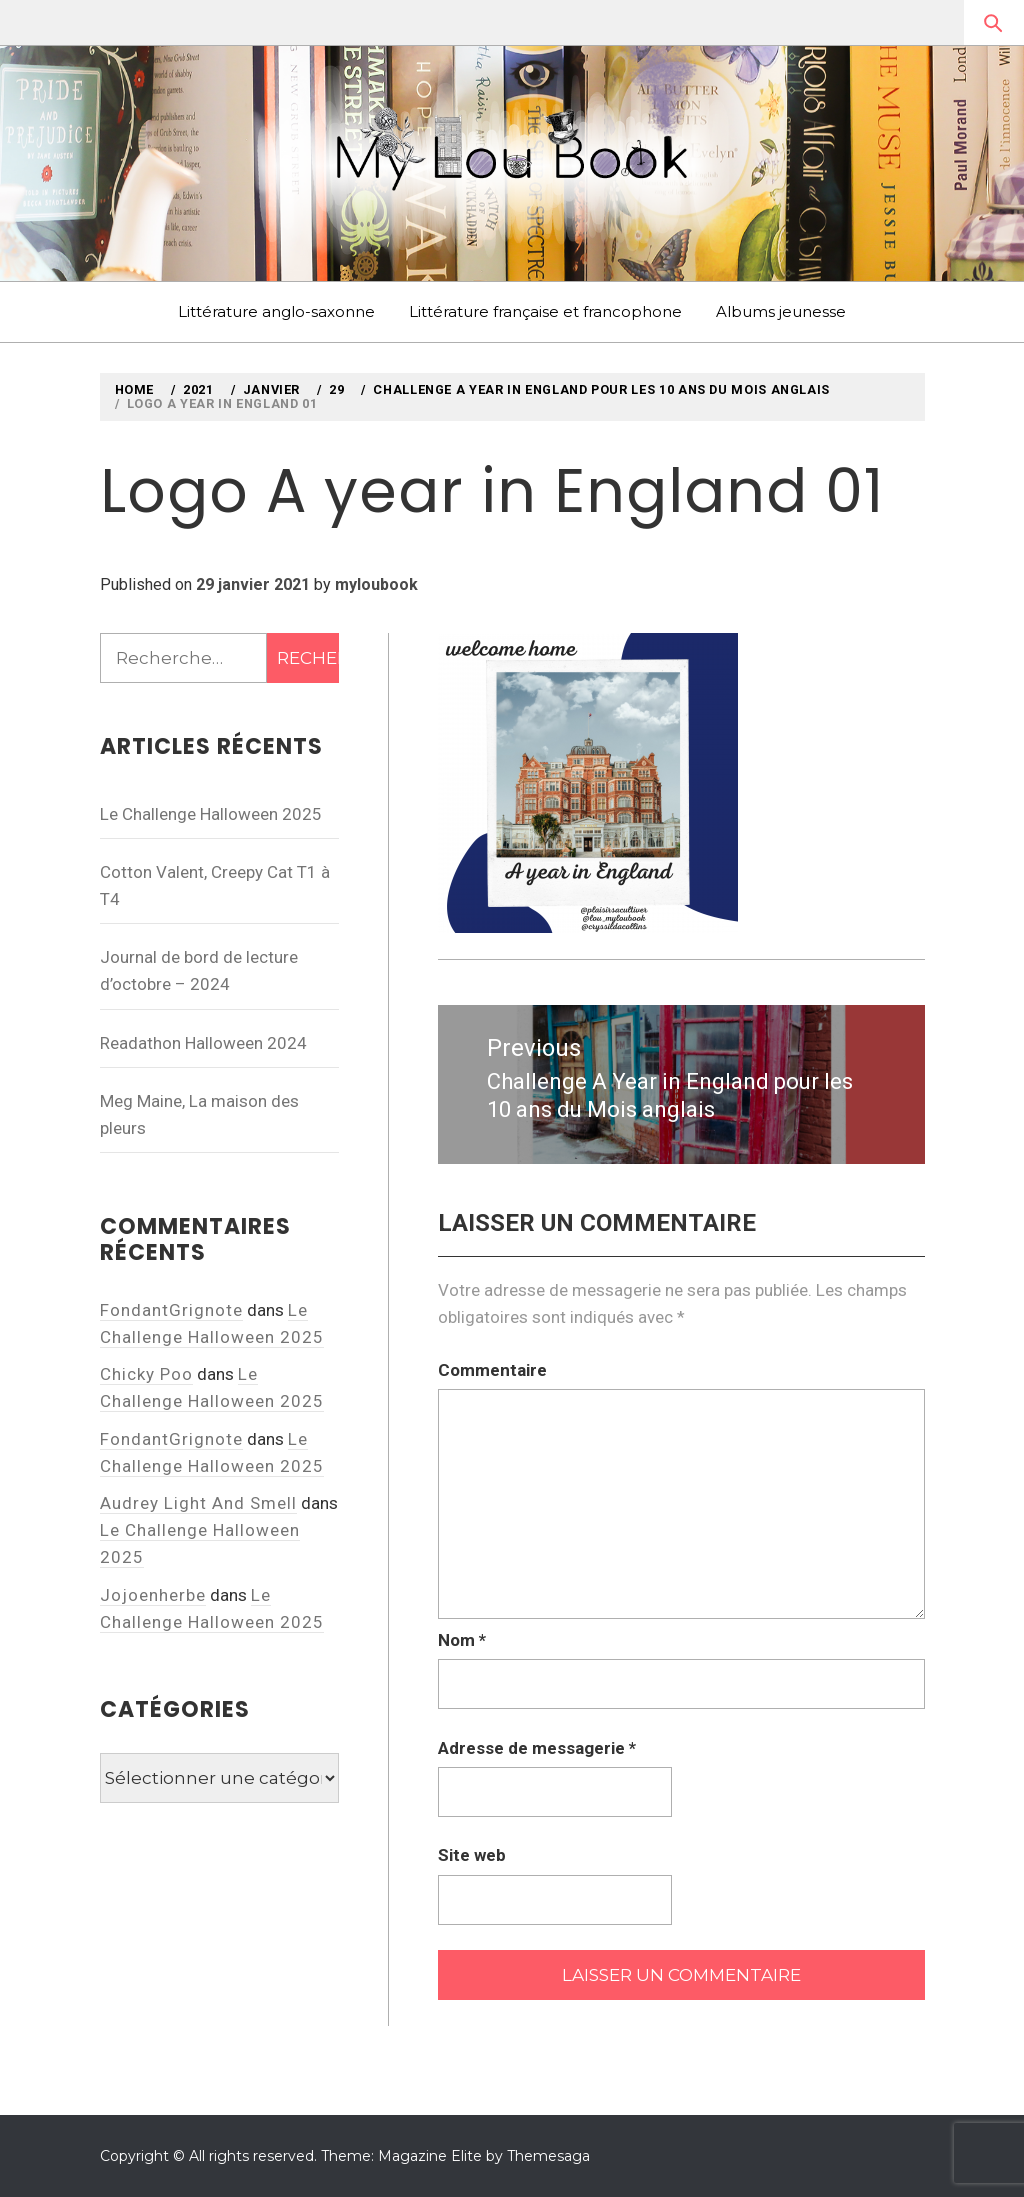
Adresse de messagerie (537, 1748)
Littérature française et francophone (545, 311)
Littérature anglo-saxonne (276, 311)
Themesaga (548, 2156)
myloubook (376, 584)
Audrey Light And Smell (198, 1503)
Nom (462, 1640)
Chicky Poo (146, 1374)
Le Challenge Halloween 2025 (211, 814)
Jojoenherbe (153, 1595)
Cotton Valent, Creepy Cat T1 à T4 (215, 885)
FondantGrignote (171, 1310)
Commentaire (492, 1370)
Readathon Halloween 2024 (203, 1043)
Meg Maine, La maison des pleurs (199, 1114)
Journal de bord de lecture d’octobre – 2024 (199, 970)
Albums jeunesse (781, 311)
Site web (472, 1855)
